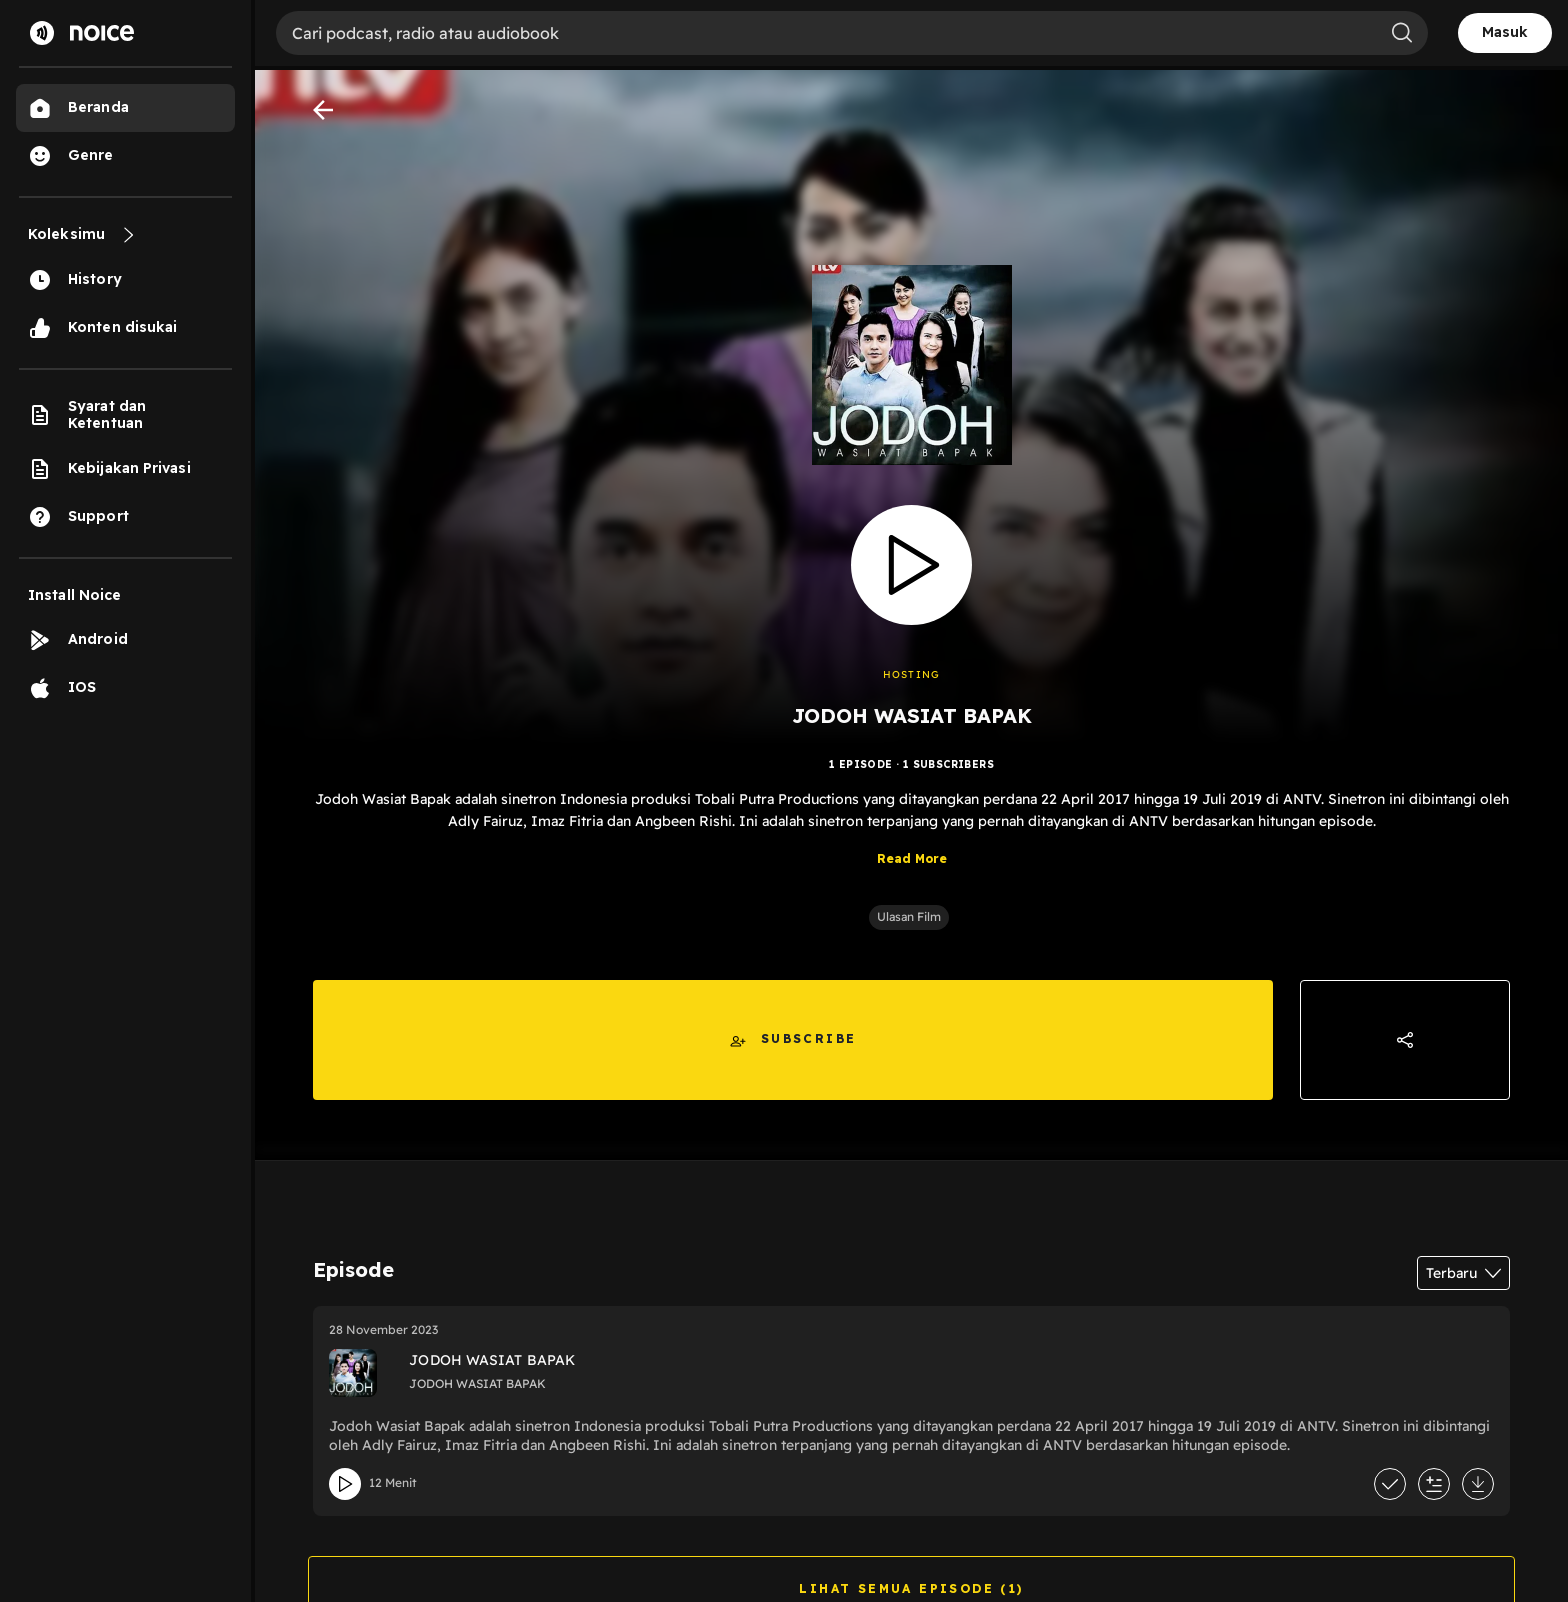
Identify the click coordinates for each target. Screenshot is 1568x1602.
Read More (912, 858)
